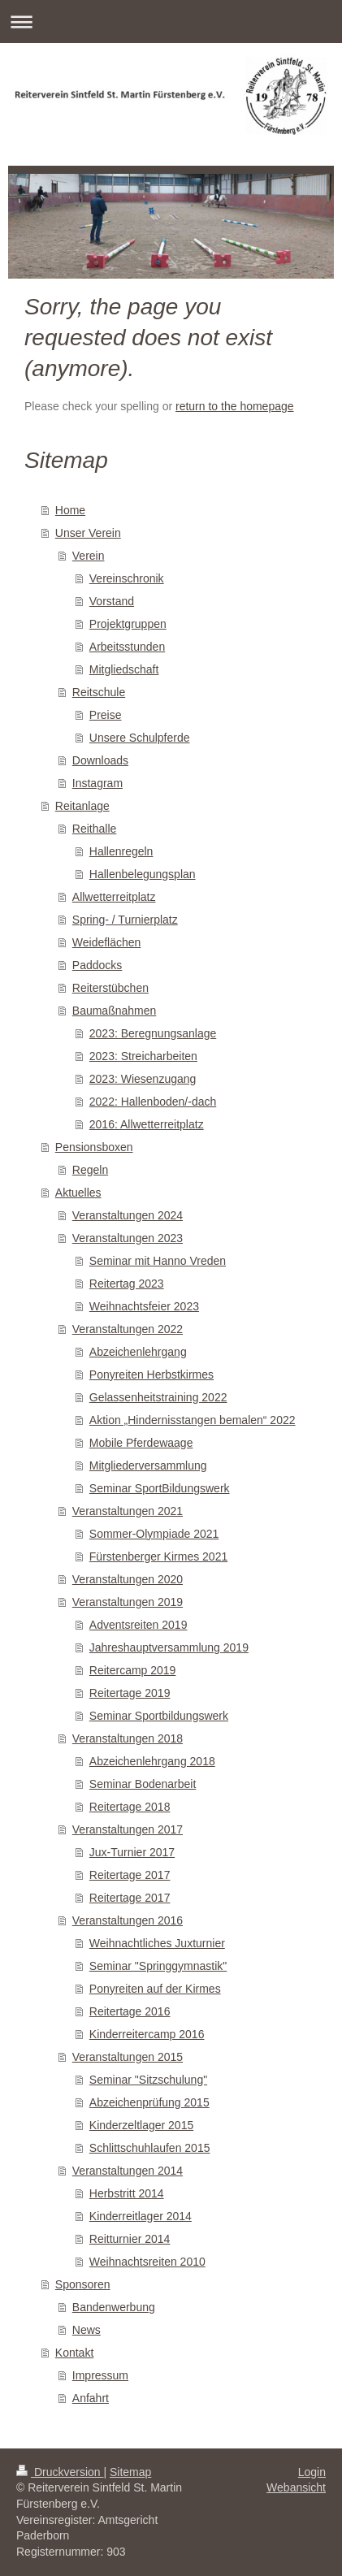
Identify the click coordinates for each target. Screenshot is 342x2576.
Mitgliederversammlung (148, 1465)
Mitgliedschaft (124, 669)
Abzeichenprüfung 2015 (149, 2102)
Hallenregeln (121, 851)
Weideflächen (106, 942)
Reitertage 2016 (130, 2011)
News (86, 2329)
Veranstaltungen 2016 (127, 1920)
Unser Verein (88, 532)
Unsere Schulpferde (139, 737)
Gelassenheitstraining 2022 (158, 1397)
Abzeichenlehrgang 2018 (152, 1761)
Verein (88, 555)
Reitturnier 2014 (130, 2238)
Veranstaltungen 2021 (127, 1510)
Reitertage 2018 (130, 1806)
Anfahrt (90, 2398)
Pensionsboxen (94, 1147)
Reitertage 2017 (130, 1874)
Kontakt (74, 2352)
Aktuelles (78, 1192)
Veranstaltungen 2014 (127, 2170)
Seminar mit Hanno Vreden (157, 1260)
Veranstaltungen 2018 (127, 1738)
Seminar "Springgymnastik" (158, 1965)
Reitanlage (82, 805)
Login (312, 2472)
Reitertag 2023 (126, 1283)
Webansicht (296, 2487)
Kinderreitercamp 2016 (147, 2034)
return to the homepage (234, 406)
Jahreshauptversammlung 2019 (169, 1647)
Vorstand (111, 601)
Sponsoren (82, 2284)
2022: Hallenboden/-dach (152, 1101)
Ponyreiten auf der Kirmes (155, 1988)
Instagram (97, 783)
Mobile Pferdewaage (141, 1442)
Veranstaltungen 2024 (127, 1215)
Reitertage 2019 (130, 1692)
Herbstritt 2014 (126, 2193)
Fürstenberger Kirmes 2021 (158, 1556)
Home (70, 510)
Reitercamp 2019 (132, 1670)
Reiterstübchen (110, 987)
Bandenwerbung (113, 2307)
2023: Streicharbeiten (143, 1056)
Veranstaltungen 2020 (127, 1579)
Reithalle (94, 828)
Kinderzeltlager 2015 (141, 2125)
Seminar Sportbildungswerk (158, 1715)
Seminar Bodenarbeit (143, 1783)
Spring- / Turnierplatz (125, 919)
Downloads (100, 760)
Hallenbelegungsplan (142, 874)
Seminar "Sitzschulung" (148, 2079)
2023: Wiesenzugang (143, 1078)
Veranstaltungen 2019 (127, 1601)
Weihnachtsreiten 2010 (147, 2261)
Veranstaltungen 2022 (127, 1329)
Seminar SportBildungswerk (159, 1488)
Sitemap (130, 2472)
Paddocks (97, 965)
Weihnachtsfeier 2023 (144, 1306)
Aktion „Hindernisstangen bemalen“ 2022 (192, 1420)
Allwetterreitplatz (114, 896)
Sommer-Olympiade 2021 (154, 1533)
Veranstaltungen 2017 (127, 1829)
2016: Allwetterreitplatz (146, 1124)
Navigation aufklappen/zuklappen (171, 21)
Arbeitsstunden (127, 646)
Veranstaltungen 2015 (127, 2056)
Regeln (90, 1169)
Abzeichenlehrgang (138, 1351)
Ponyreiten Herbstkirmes (151, 1374)
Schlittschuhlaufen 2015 (149, 2147)
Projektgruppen (128, 623)
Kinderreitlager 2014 (140, 2216)
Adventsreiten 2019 (138, 1624)
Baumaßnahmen (114, 1010)
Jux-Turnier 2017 (132, 1852)
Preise (105, 714)
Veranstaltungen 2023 (127, 1238)
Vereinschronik (126, 578)
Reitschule (98, 692)
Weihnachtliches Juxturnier (157, 1943)
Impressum (100, 2375)
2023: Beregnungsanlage (152, 1033)
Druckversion (59, 2472)
